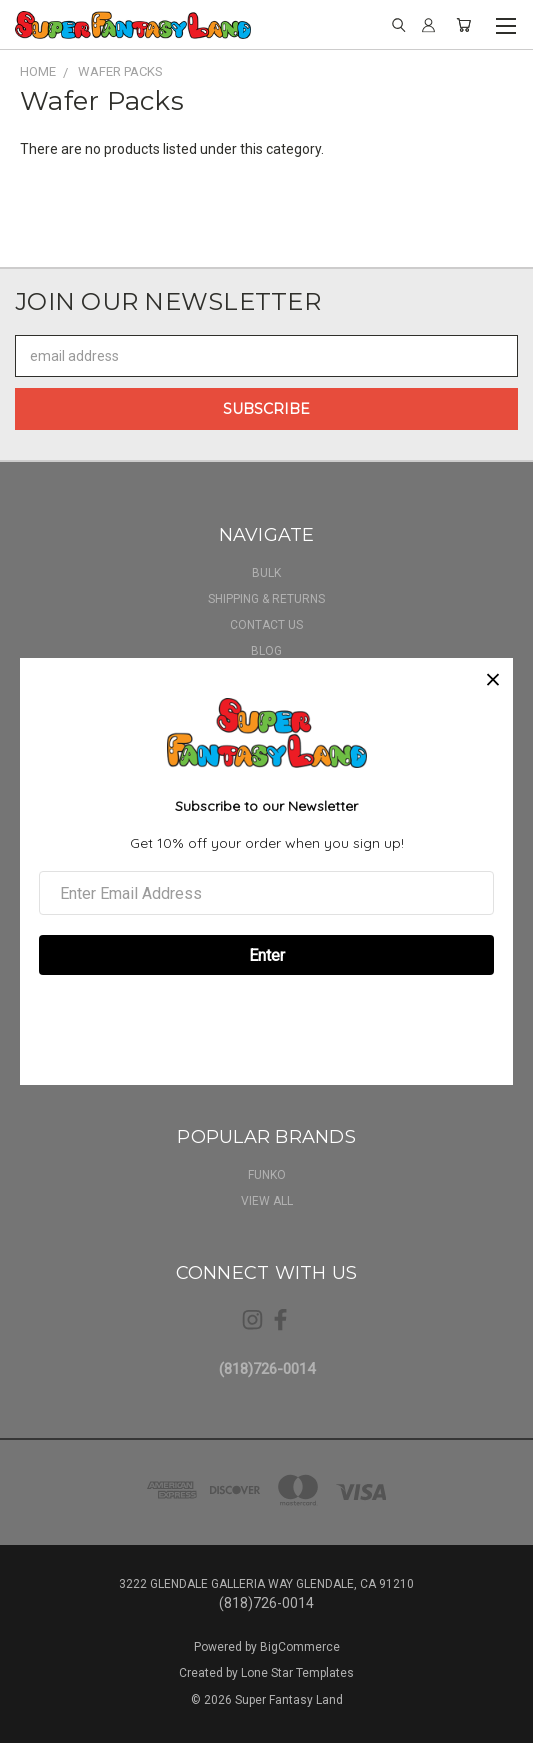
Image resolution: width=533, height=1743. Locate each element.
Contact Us (266, 625)
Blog (266, 651)
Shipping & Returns (266, 599)
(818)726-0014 (267, 1369)
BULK (266, 573)
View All (267, 1201)
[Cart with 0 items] (463, 25)
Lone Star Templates (297, 1673)
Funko (267, 1175)
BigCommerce (300, 1647)
